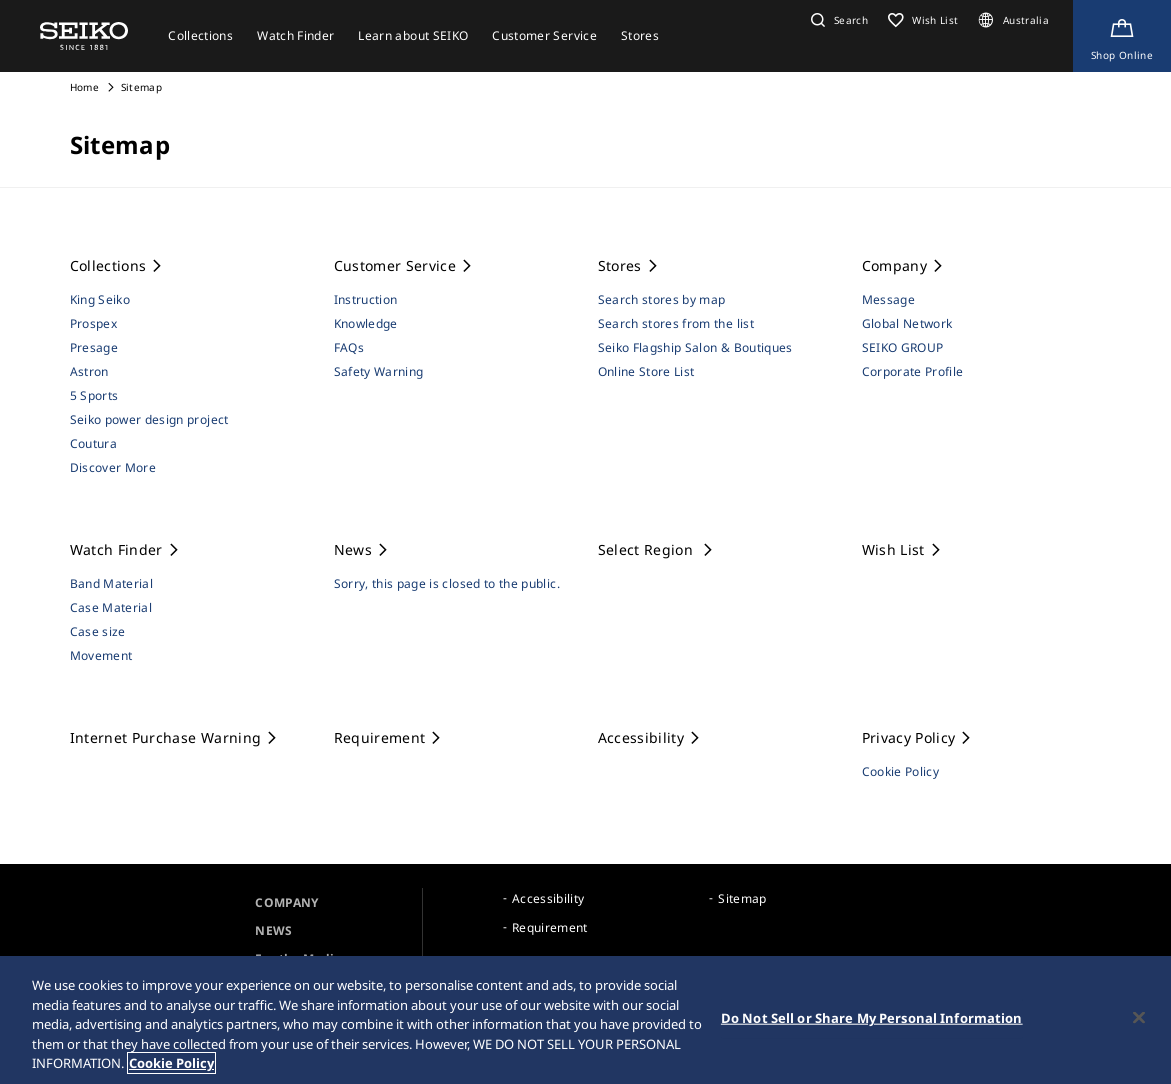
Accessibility (650, 737)
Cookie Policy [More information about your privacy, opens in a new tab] (171, 1064)
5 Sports (94, 395)
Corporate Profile (913, 371)
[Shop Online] (1122, 36)
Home (84, 87)
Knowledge (366, 323)
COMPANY (286, 902)
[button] (837, 20)
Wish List (903, 549)
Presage (94, 347)
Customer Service (404, 265)
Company (904, 265)
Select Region (657, 549)
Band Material (112, 583)
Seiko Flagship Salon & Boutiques (695, 347)
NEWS (273, 930)
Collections (117, 265)
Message (888, 299)
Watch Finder (126, 549)
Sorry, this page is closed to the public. (447, 583)
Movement (101, 655)
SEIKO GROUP (903, 347)
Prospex (93, 323)
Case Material (111, 607)
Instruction (366, 299)
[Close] (1139, 1018)
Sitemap (742, 898)
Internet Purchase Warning (175, 737)
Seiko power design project (149, 419)
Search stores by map (662, 299)
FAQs (349, 347)
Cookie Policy (901, 771)
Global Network (907, 323)
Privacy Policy (918, 737)
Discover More (113, 467)
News (362, 549)
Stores (629, 265)
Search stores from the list (676, 323)
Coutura (93, 443)
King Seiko (100, 299)
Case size (98, 631)
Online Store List (646, 371)
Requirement (389, 737)
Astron (89, 371)
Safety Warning (379, 371)
